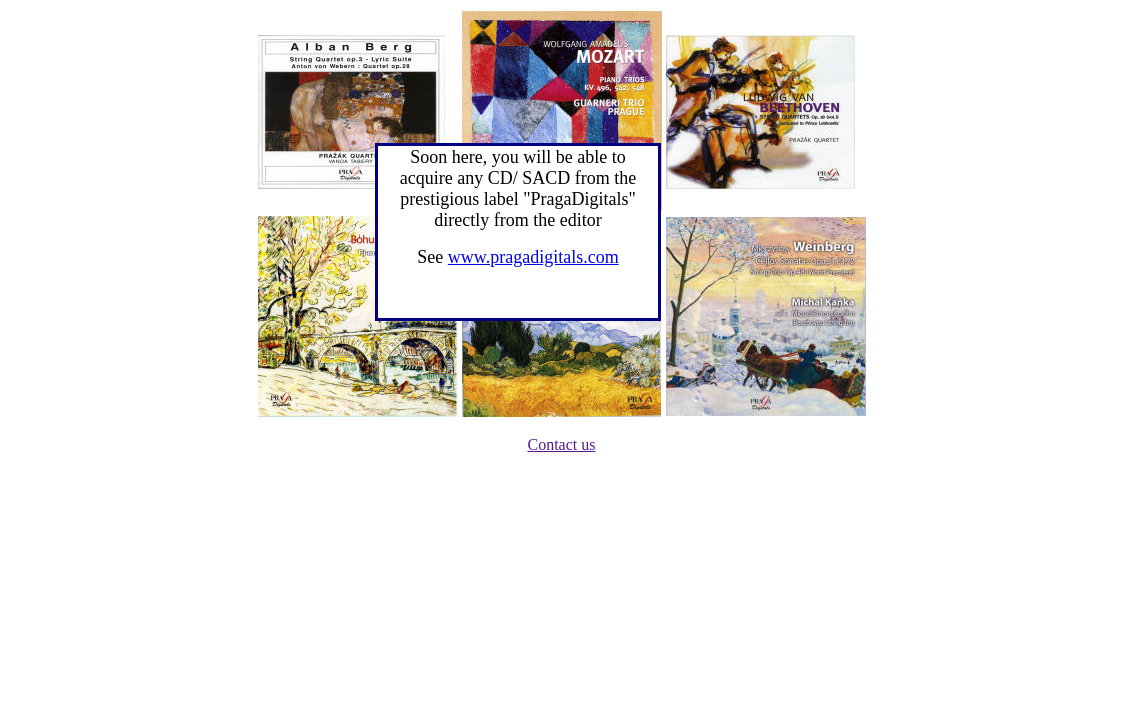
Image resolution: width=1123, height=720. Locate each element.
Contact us (562, 444)
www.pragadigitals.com (533, 257)
